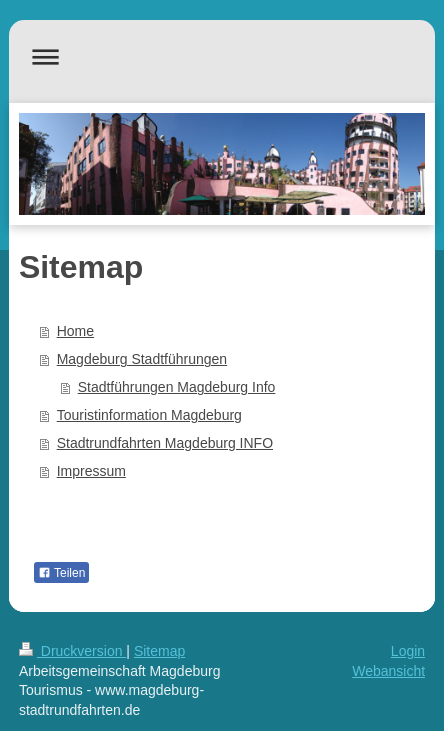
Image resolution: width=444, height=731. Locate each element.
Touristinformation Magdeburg (149, 415)
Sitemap (159, 651)
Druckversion (72, 651)
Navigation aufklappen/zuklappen (222, 56)
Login (408, 651)
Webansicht (388, 671)
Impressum (91, 471)
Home (75, 331)
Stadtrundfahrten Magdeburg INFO (165, 443)
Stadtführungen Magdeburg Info (177, 387)
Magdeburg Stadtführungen (142, 359)
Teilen (61, 573)
